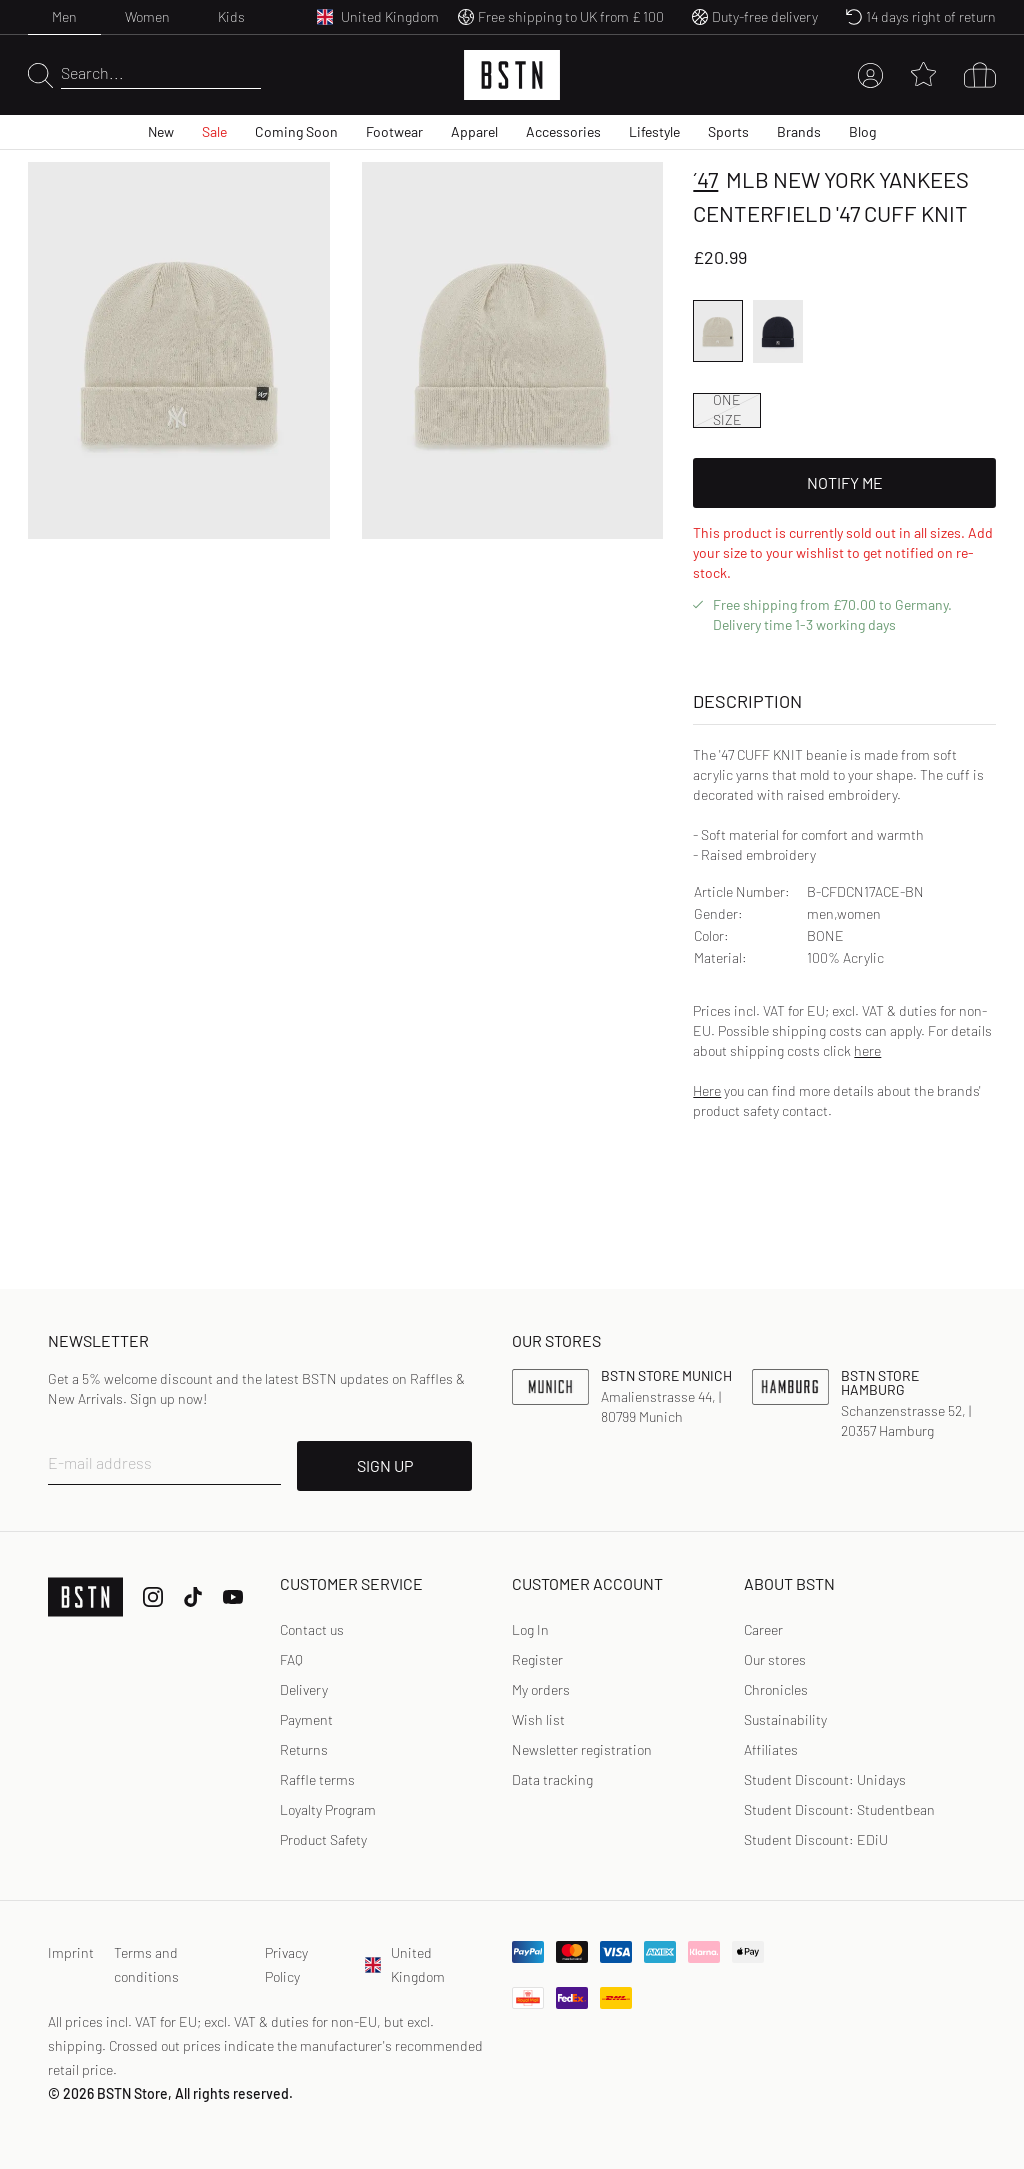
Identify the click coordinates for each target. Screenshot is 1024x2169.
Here (707, 1090)
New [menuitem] (161, 131)
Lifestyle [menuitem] (654, 131)
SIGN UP (385, 1465)
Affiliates (771, 1749)
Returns (304, 1749)
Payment (306, 1719)
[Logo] (512, 75)
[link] (530, 1630)
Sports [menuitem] (728, 131)
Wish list (538, 1719)
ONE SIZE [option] (727, 410)
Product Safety (323, 1839)
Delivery (304, 1689)
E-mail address (100, 1462)
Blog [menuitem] (862, 131)
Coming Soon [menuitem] (296, 131)
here (867, 1050)
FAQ (291, 1659)
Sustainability (785, 1719)
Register (537, 1659)
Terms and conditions (146, 1964)
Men (64, 16)
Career (763, 1629)
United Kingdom (405, 1964)
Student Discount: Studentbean (839, 1809)
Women (147, 16)
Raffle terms (317, 1779)
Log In (530, 1629)
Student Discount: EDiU (816, 1839)
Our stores (775, 1659)
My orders (541, 1689)
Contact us (312, 1629)
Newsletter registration (582, 1749)
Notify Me (845, 482)
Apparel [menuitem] (474, 131)
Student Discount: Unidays (825, 1779)
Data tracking (552, 1779)
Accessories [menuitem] (563, 131)
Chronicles (776, 1689)
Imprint (71, 1952)
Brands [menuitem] (799, 131)
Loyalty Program (328, 1809)
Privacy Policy (286, 1964)
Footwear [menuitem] (394, 131)
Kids (231, 16)
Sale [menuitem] (214, 131)
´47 (705, 179)
